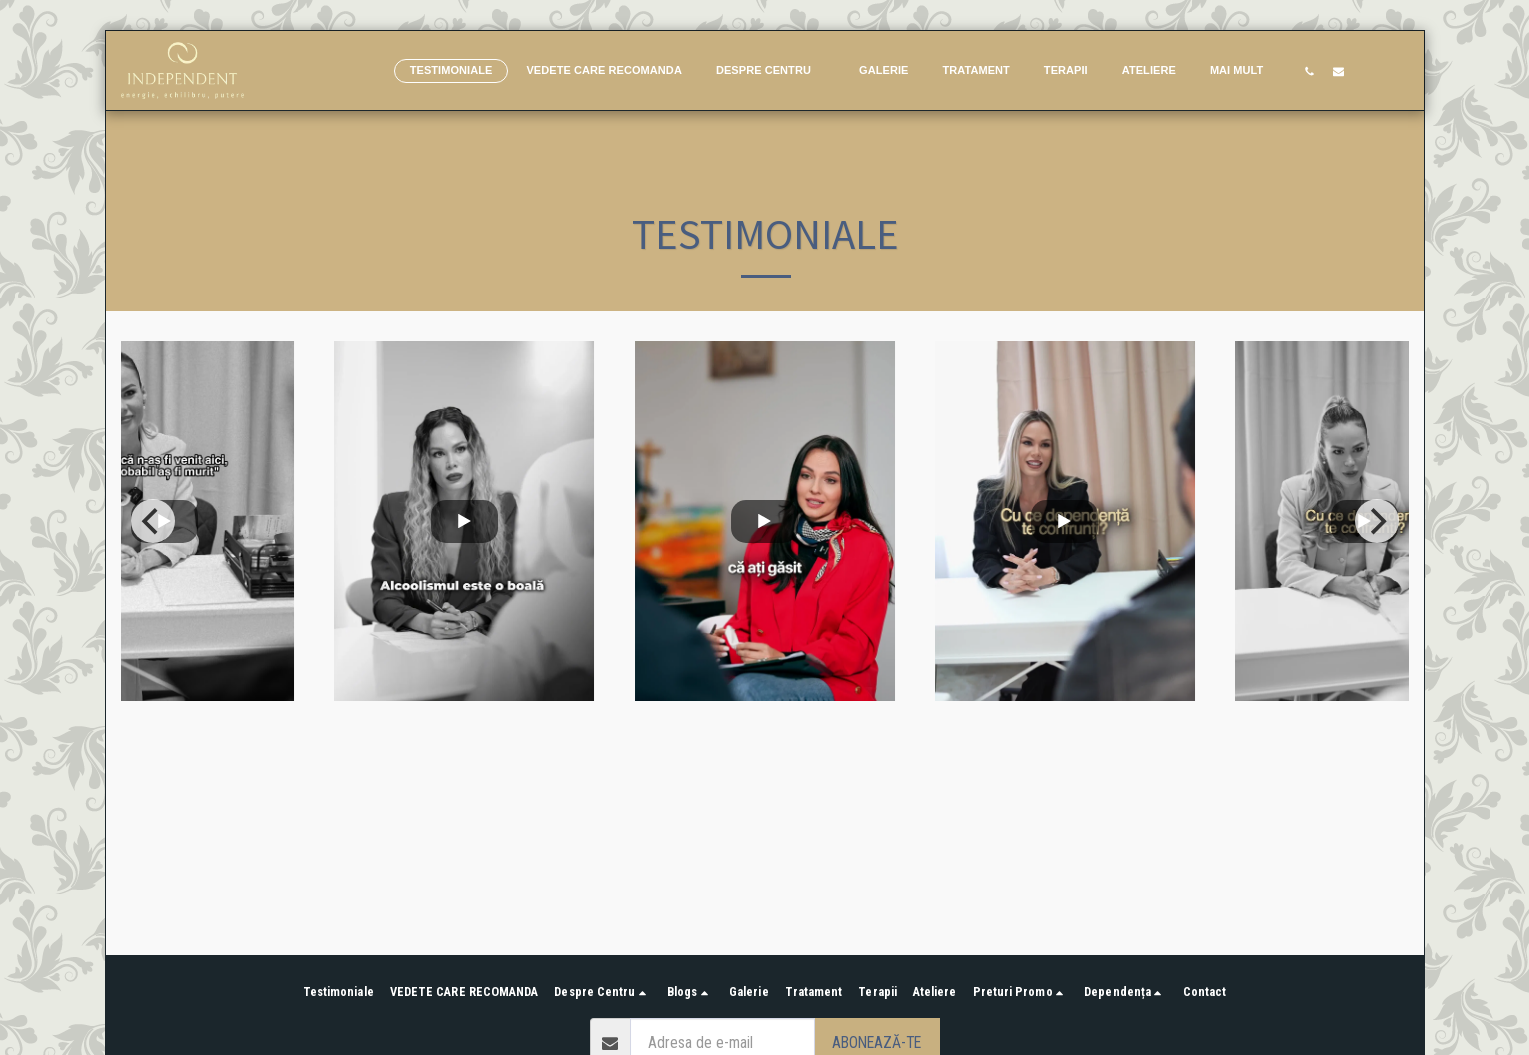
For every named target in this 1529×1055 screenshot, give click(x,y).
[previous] (153, 521)
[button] (770, 71)
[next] (1377, 521)
